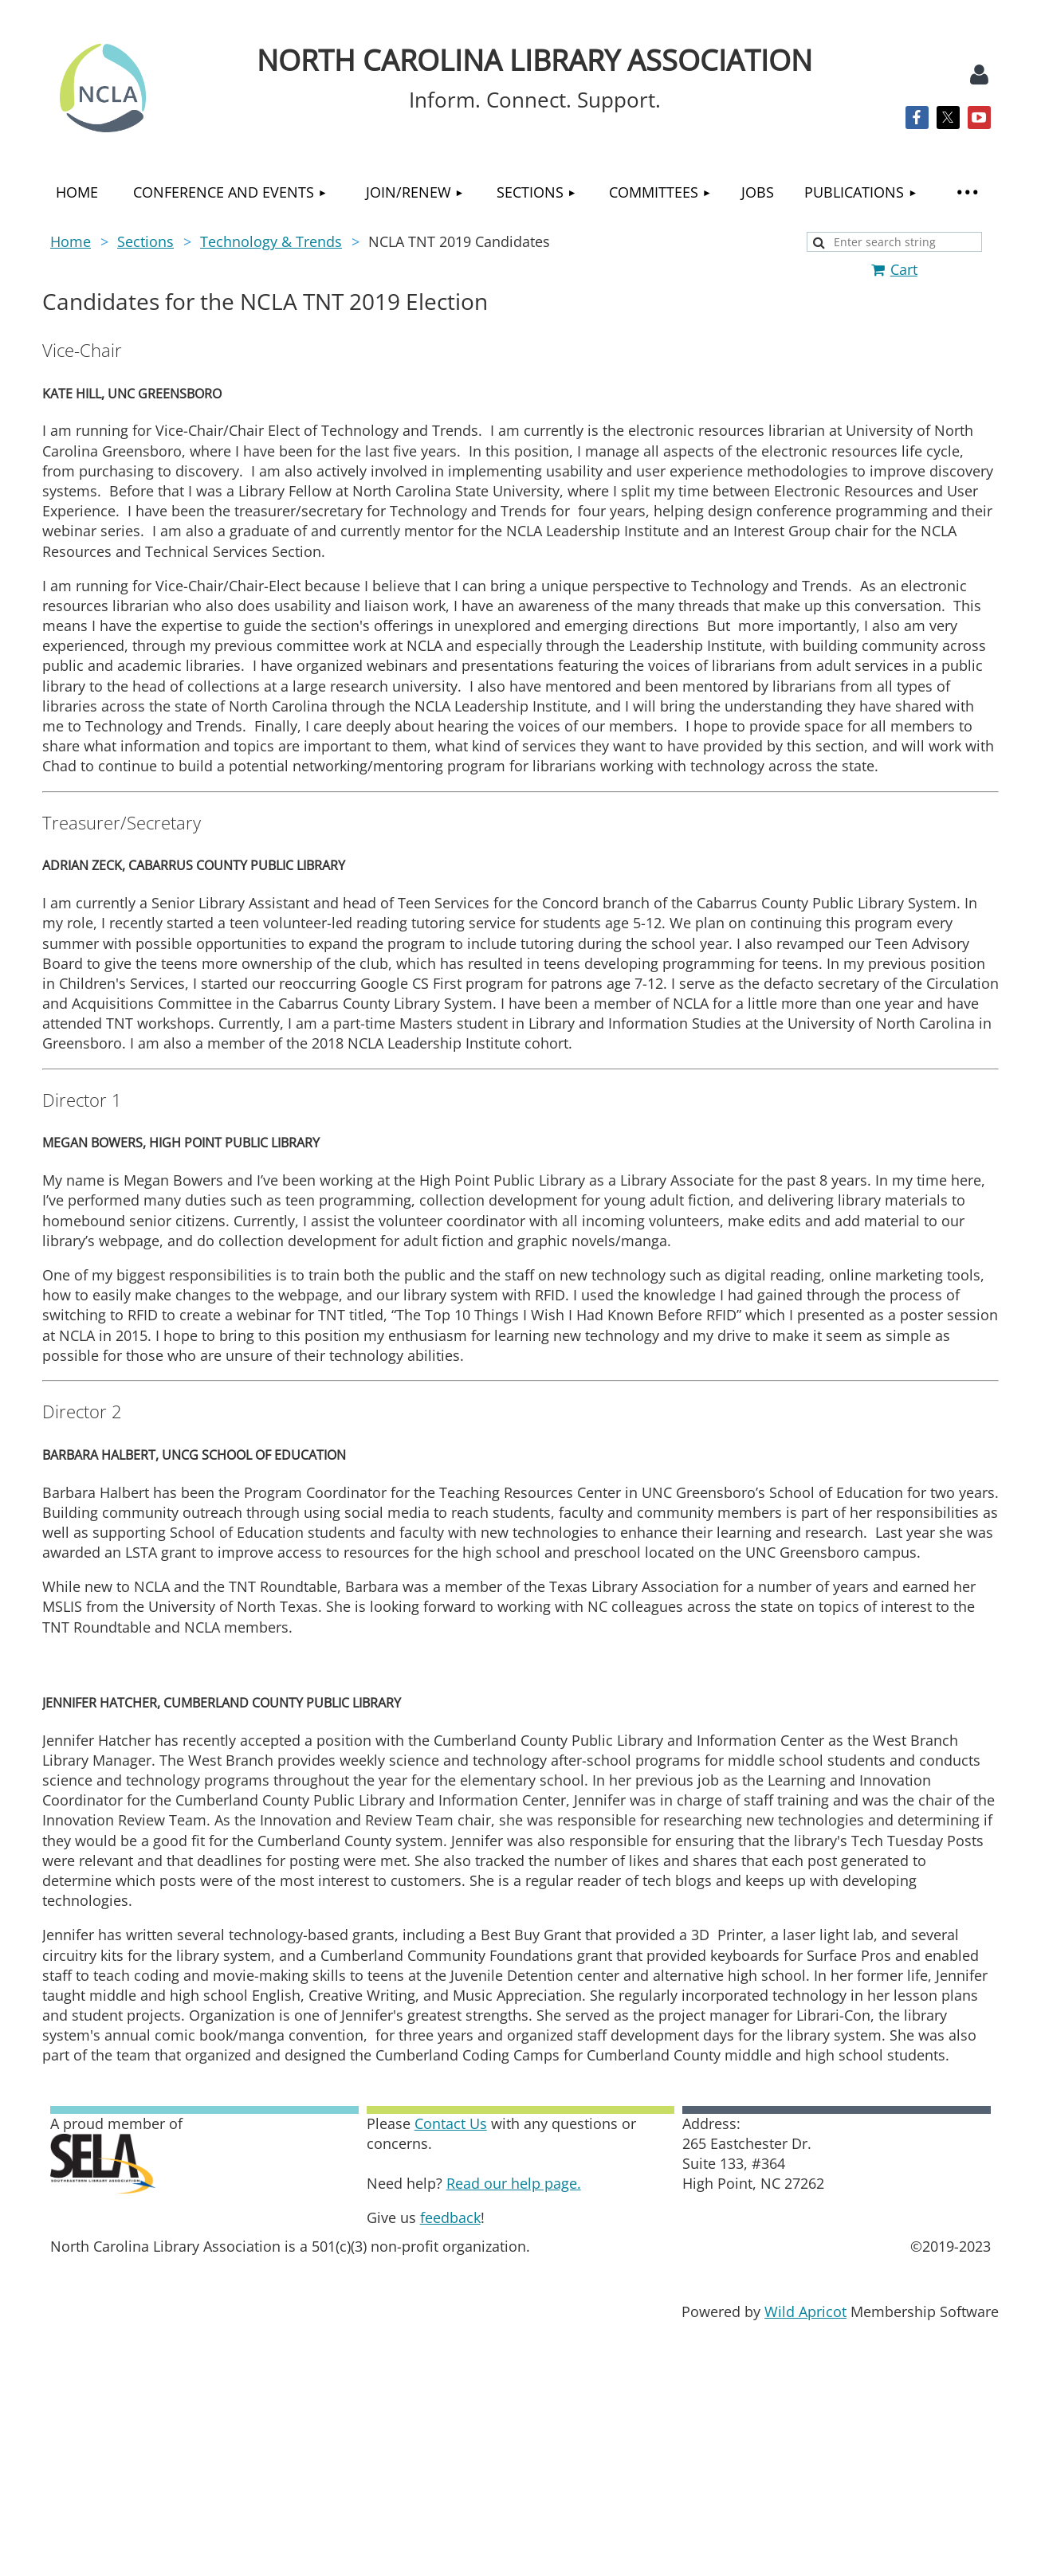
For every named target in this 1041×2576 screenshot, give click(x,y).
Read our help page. (513, 2183)
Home (70, 241)
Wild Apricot (805, 2311)
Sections (145, 241)
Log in (979, 75)
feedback (450, 2217)
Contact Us (450, 2123)
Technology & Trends (271, 241)
